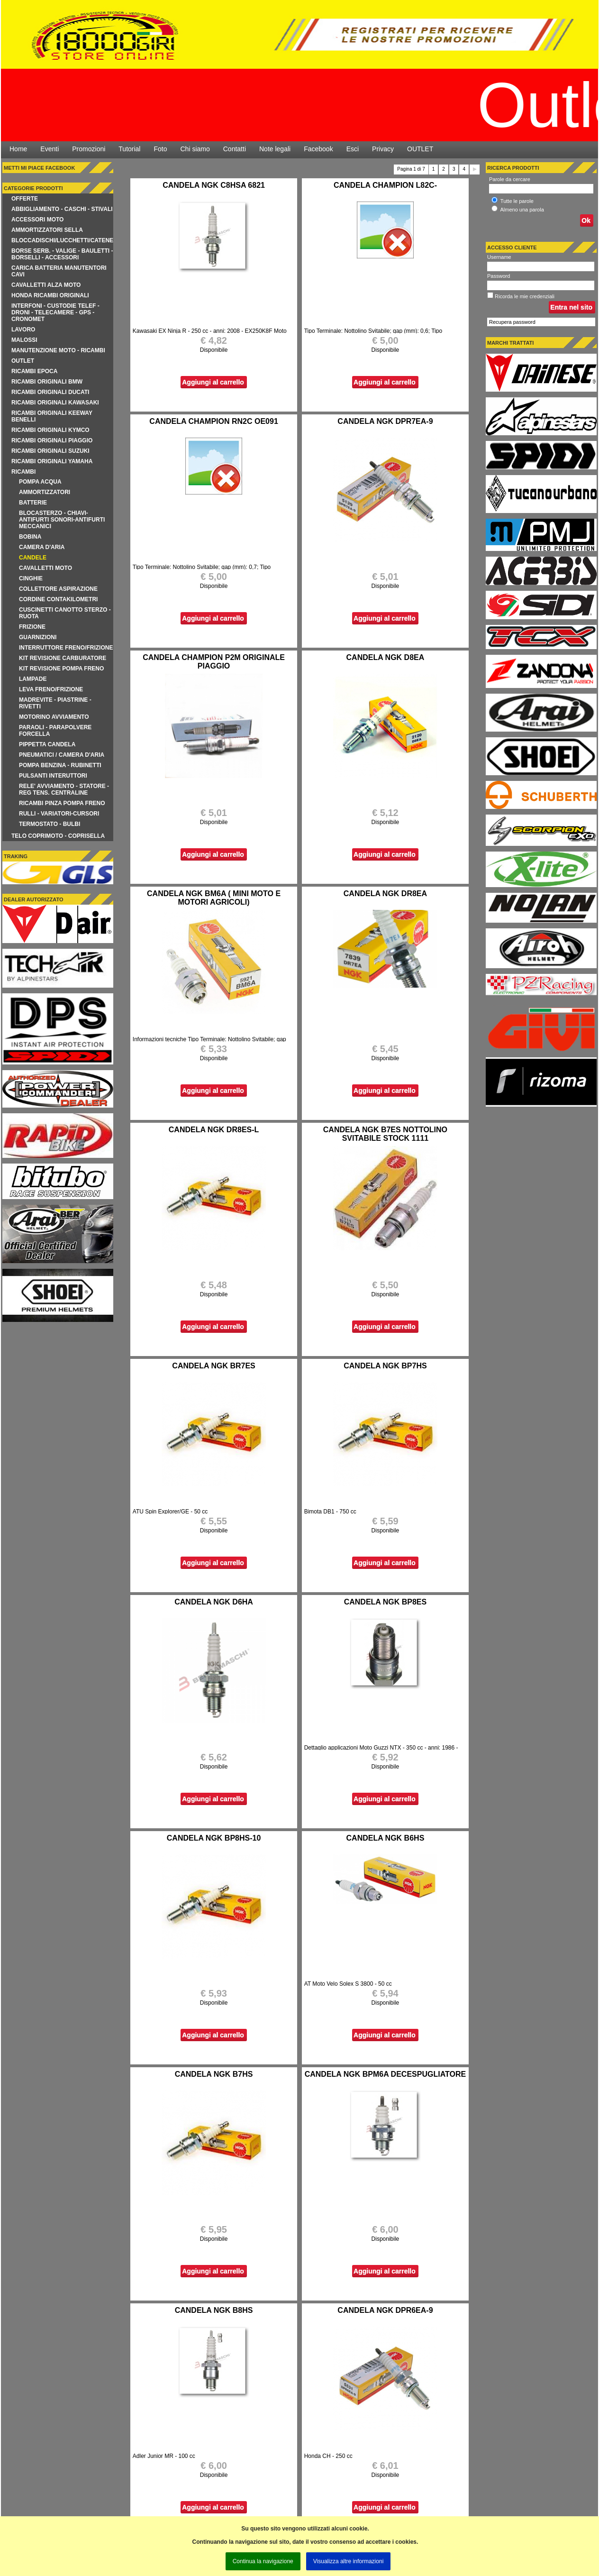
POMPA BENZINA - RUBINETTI (60, 765)
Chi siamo (195, 149)
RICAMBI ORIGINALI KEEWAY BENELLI (51, 416)
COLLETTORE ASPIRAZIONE (58, 589)
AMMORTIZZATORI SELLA (47, 230)
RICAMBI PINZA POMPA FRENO (62, 803)
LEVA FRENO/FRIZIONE (51, 689)
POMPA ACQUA (40, 481)
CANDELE (32, 557)
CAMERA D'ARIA (41, 547)
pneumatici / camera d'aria (61, 755)
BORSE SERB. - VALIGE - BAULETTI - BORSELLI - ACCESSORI (62, 254)
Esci (352, 149)
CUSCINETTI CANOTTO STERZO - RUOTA (65, 613)
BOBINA (30, 536)
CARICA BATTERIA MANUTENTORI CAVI (59, 271)
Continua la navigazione (263, 2561)
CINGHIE (31, 578)
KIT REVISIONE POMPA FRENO (61, 668)
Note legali (274, 149)
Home (18, 149)
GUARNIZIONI (37, 637)
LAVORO (23, 329)
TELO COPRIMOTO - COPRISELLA (58, 836)
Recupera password (512, 322)
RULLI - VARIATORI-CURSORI (59, 813)
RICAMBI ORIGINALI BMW (46, 381)
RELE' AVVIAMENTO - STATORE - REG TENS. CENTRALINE (64, 789)
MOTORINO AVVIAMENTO (54, 717)
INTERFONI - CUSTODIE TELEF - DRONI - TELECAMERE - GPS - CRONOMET (55, 312)
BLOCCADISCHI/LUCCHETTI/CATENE (62, 240)
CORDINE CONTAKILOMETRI (58, 599)
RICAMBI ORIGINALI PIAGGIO (51, 440)
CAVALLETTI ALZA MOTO (46, 285)
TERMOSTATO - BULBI (49, 824)
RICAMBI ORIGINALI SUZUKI (50, 451)
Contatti (234, 149)
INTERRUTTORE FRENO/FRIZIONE (66, 647)
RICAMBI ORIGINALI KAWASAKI (55, 402)
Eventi (49, 149)
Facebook (318, 149)
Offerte (24, 198)
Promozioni (88, 149)
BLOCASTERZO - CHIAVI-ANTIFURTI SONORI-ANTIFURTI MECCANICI (62, 520)
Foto (160, 149)
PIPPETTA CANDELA (47, 744)
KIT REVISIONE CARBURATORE (62, 658)
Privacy (383, 149)
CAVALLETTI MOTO (45, 568)
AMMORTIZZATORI (44, 492)
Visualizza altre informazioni (348, 2561)
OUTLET (420, 149)
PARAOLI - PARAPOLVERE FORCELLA (55, 730)
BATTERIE (33, 502)
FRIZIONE (32, 626)
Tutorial (129, 149)
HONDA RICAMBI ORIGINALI (50, 295)
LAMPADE (32, 679)
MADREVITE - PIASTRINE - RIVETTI (55, 703)
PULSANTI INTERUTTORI (53, 775)
